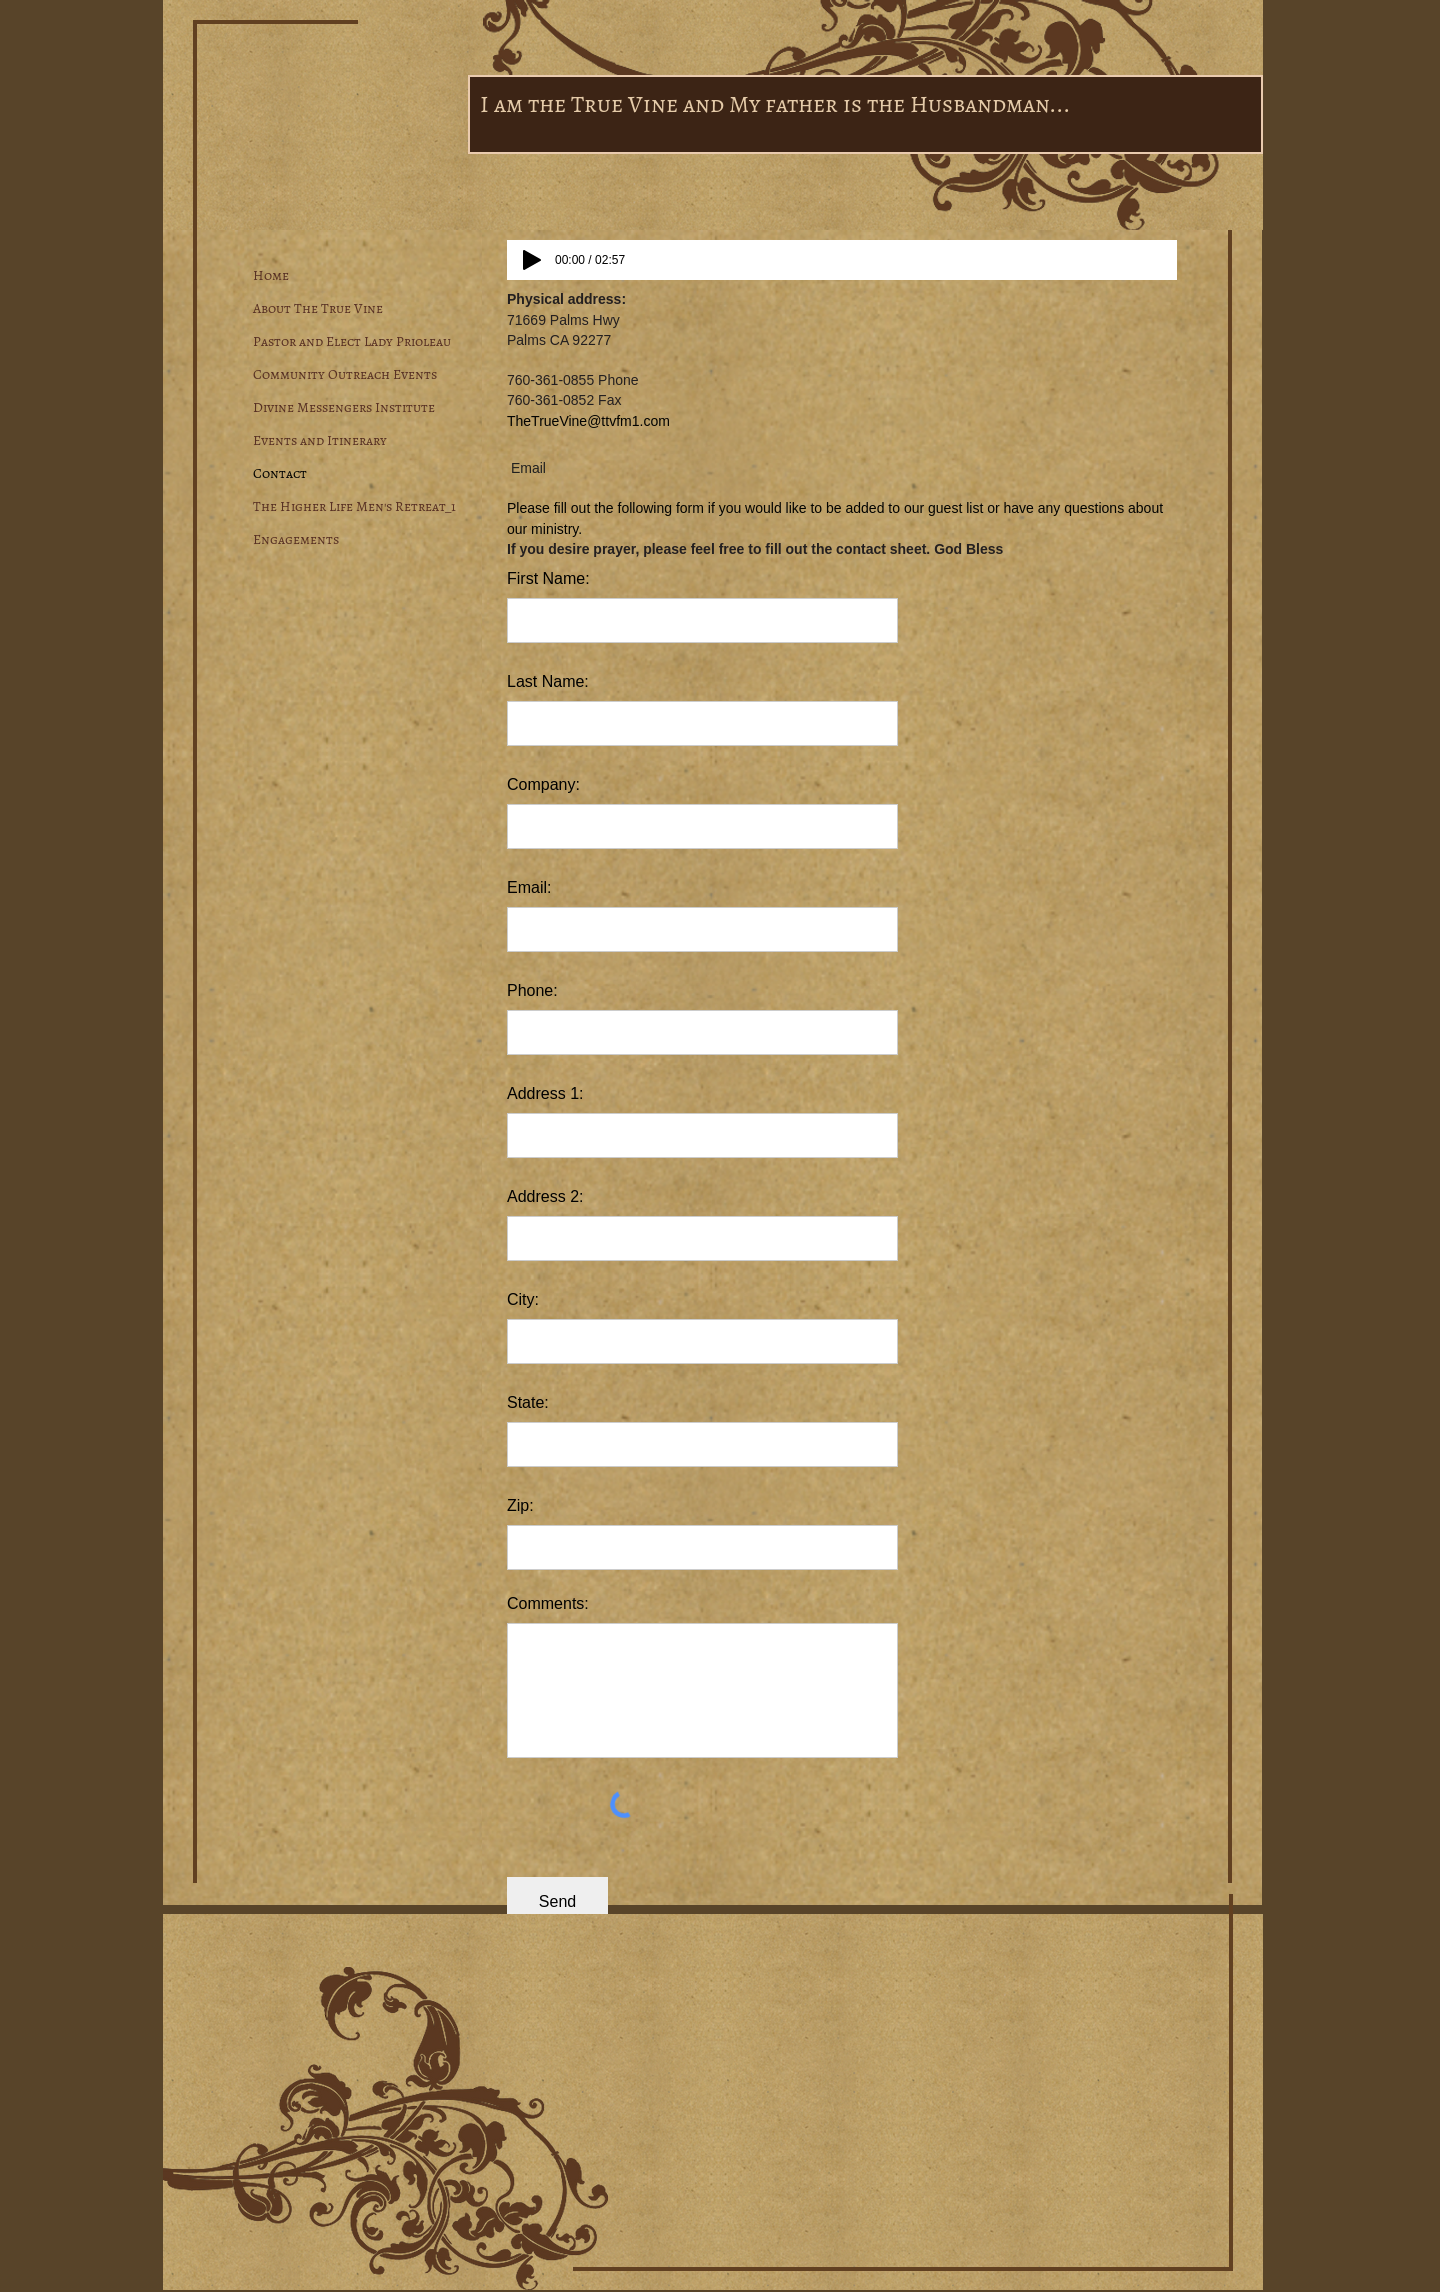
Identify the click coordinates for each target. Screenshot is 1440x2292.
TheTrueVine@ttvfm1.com (588, 421)
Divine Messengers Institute (344, 407)
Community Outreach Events (345, 374)
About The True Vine (318, 308)
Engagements (296, 539)
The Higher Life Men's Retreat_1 (354, 506)
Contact (280, 473)
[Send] (557, 1902)
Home (271, 275)
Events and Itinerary (320, 440)
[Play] (532, 260)
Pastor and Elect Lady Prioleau (352, 341)
